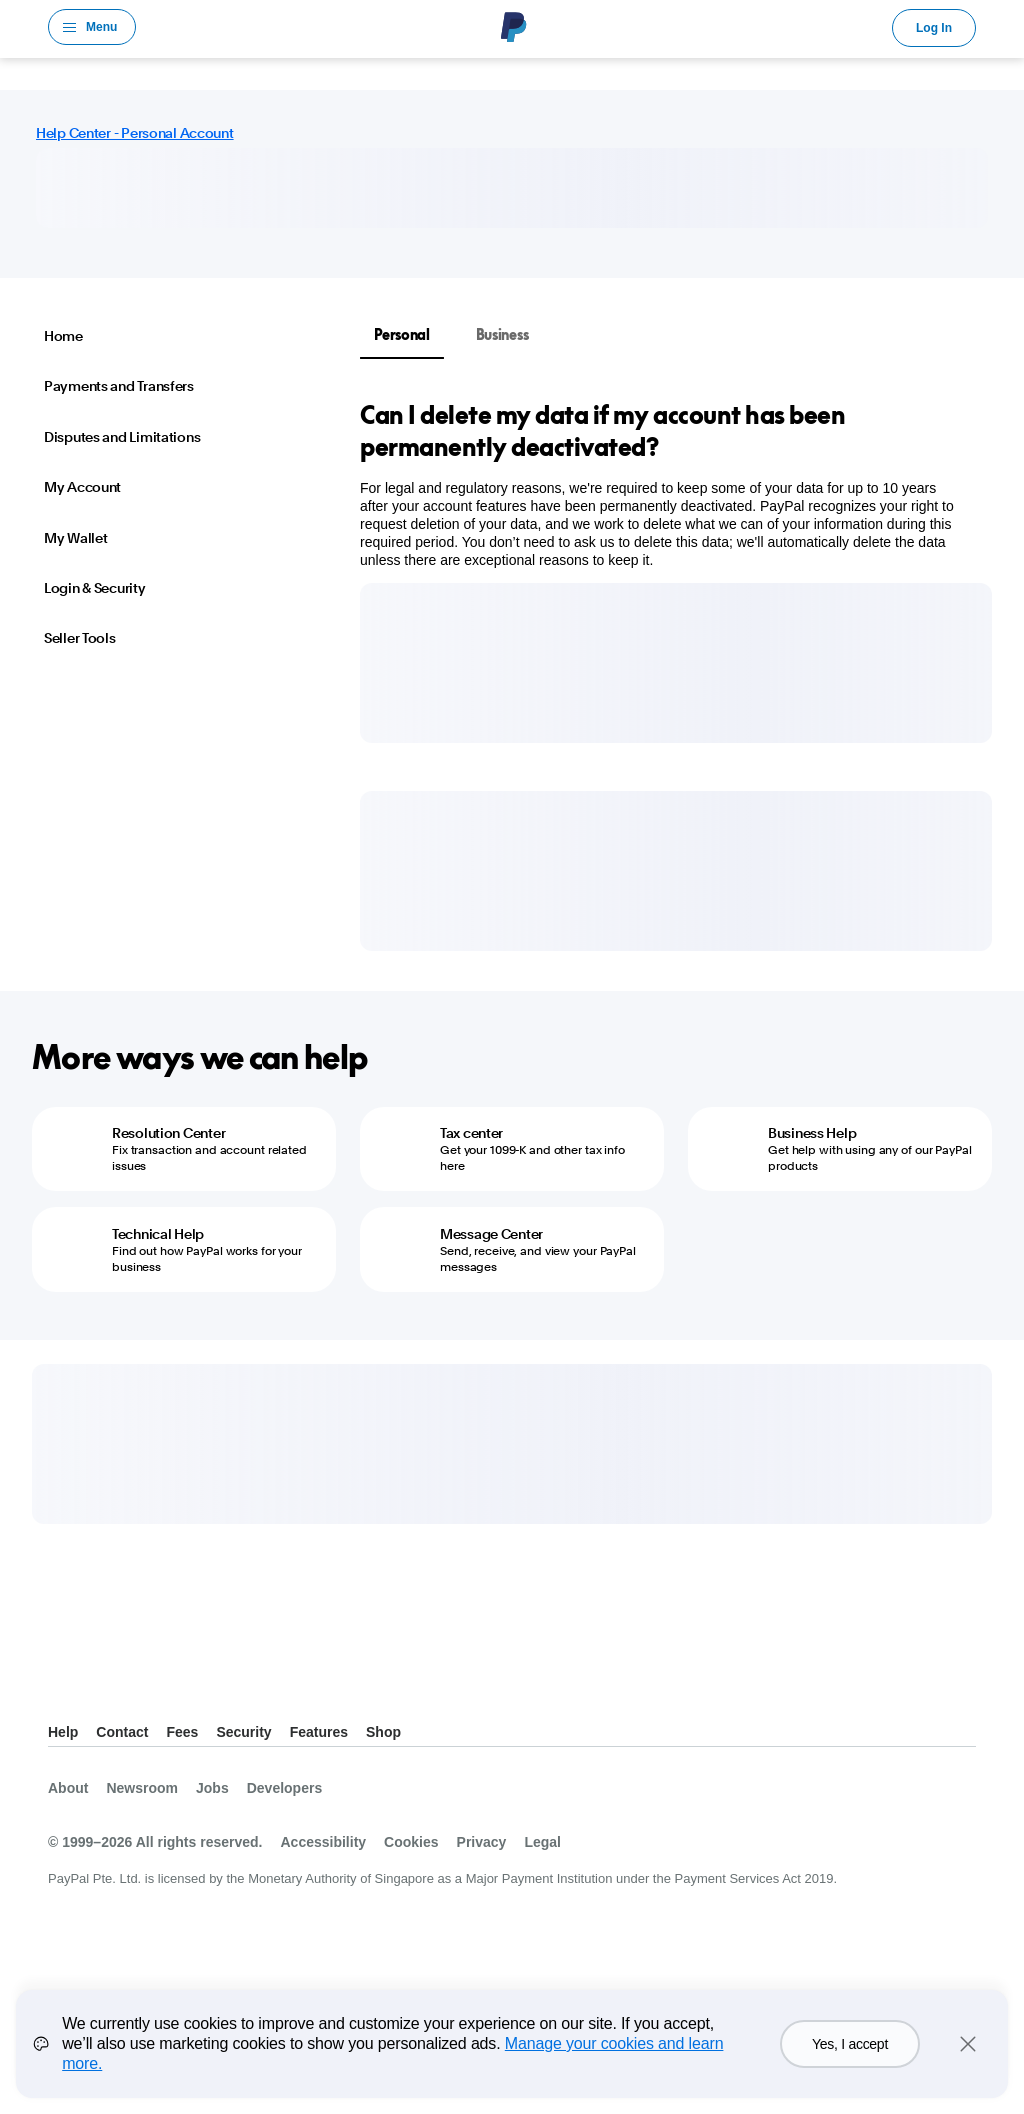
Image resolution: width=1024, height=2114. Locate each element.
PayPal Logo (514, 27)
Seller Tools (80, 638)
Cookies (411, 1842)
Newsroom (142, 1788)
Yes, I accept (850, 2044)
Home (63, 336)
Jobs (212, 1788)
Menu (101, 27)
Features (319, 1732)
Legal (542, 1842)
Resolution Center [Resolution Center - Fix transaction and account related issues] (168, 1133)
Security (243, 1732)
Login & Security (95, 588)
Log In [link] (934, 28)
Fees (182, 1732)
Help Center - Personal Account (135, 133)
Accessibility (323, 1842)
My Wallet (75, 538)
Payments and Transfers (119, 386)
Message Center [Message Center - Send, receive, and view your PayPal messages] (491, 1234)
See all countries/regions (64, 1682)
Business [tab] (502, 334)
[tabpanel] (664, 484)
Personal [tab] (402, 334)
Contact (122, 1732)
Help (63, 1732)
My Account (82, 487)
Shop (383, 1732)
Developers (284, 1788)
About (68, 1788)
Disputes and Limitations (122, 437)
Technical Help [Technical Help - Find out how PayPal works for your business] (158, 1234)
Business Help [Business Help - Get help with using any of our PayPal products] (812, 1133)
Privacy (482, 1842)
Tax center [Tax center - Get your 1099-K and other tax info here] (471, 1133)
